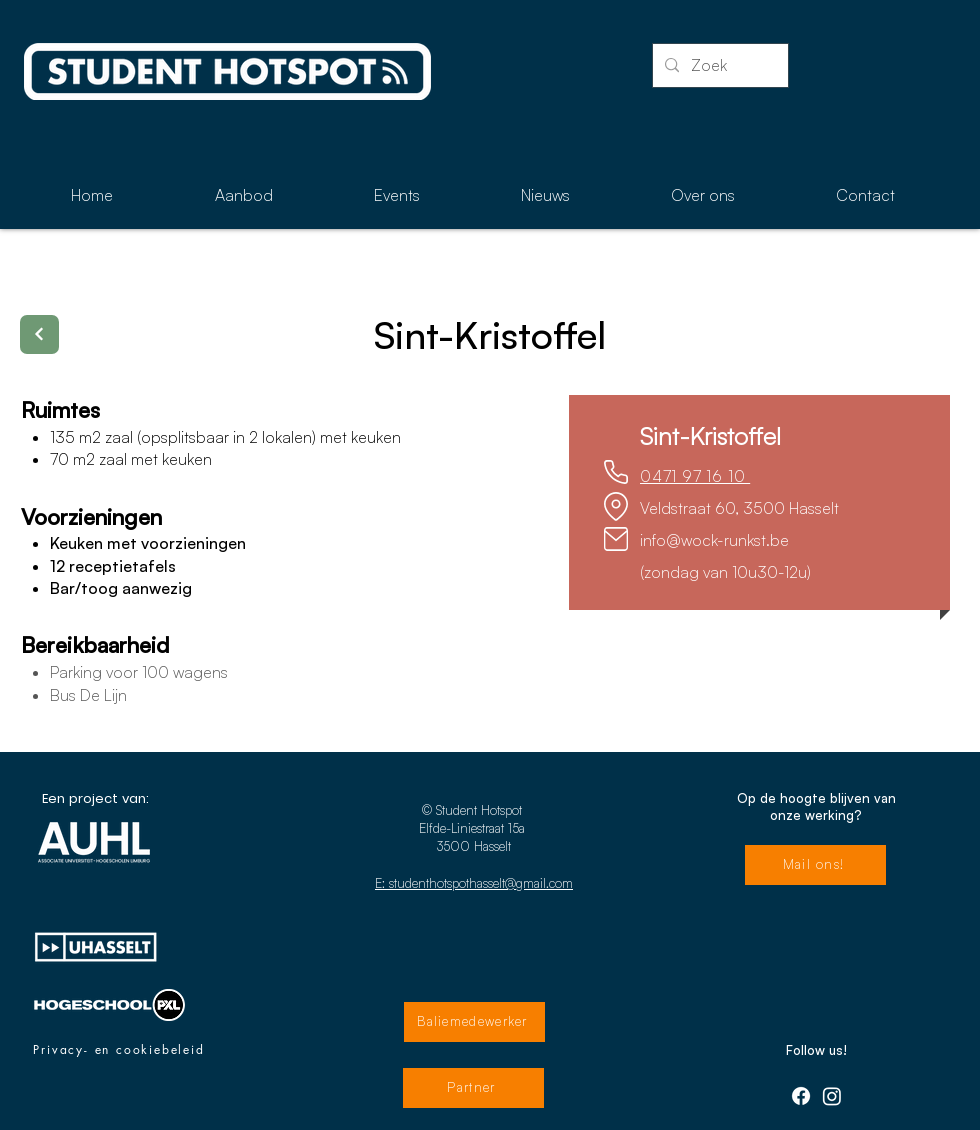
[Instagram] (832, 1096)
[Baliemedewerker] (474, 1022)
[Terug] (39, 334)
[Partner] (473, 1088)
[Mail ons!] (815, 865)
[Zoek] (718, 65)
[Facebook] (801, 1096)
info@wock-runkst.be (714, 540)
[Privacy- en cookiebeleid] (119, 1049)
